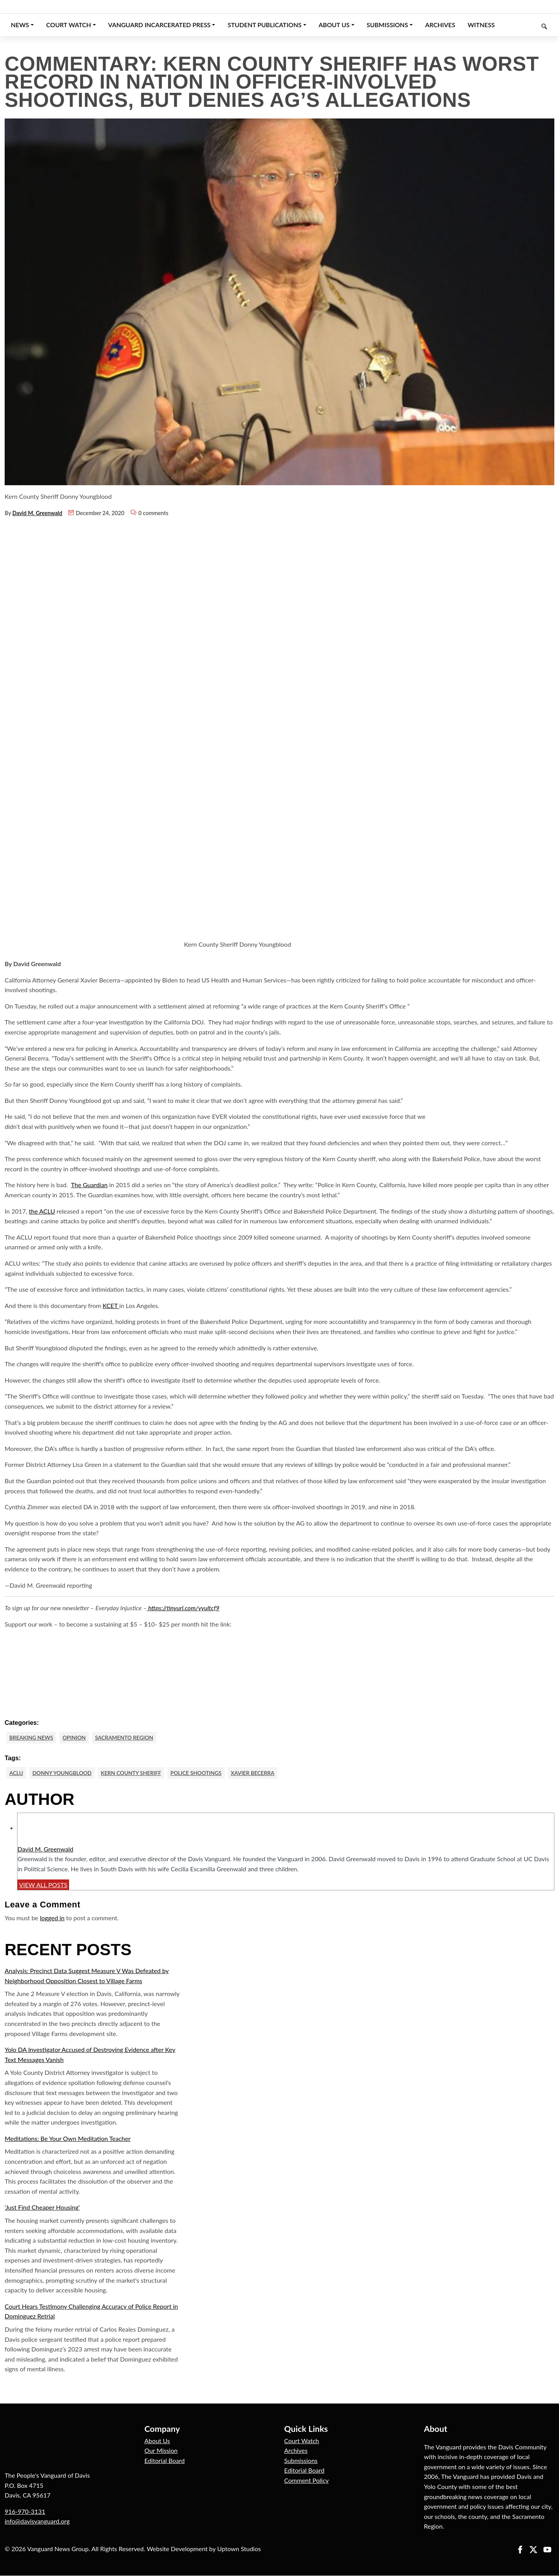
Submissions (301, 2461)
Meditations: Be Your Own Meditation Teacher (67, 2138)
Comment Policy (306, 2480)
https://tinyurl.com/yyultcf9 (183, 1607)
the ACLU (42, 1211)
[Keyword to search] (527, 25)
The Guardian (89, 1184)
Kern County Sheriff (134, 1773)
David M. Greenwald (37, 513)
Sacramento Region (127, 1737)
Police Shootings (201, 1773)
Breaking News (32, 1737)
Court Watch (301, 2441)
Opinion (76, 1737)
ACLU (16, 1773)
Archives (295, 2451)
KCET (110, 1305)
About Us (157, 2441)
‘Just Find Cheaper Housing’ (42, 2208)
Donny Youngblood (63, 1773)
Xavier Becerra (259, 1773)
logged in (52, 1918)
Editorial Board (164, 2461)
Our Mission (160, 2451)
